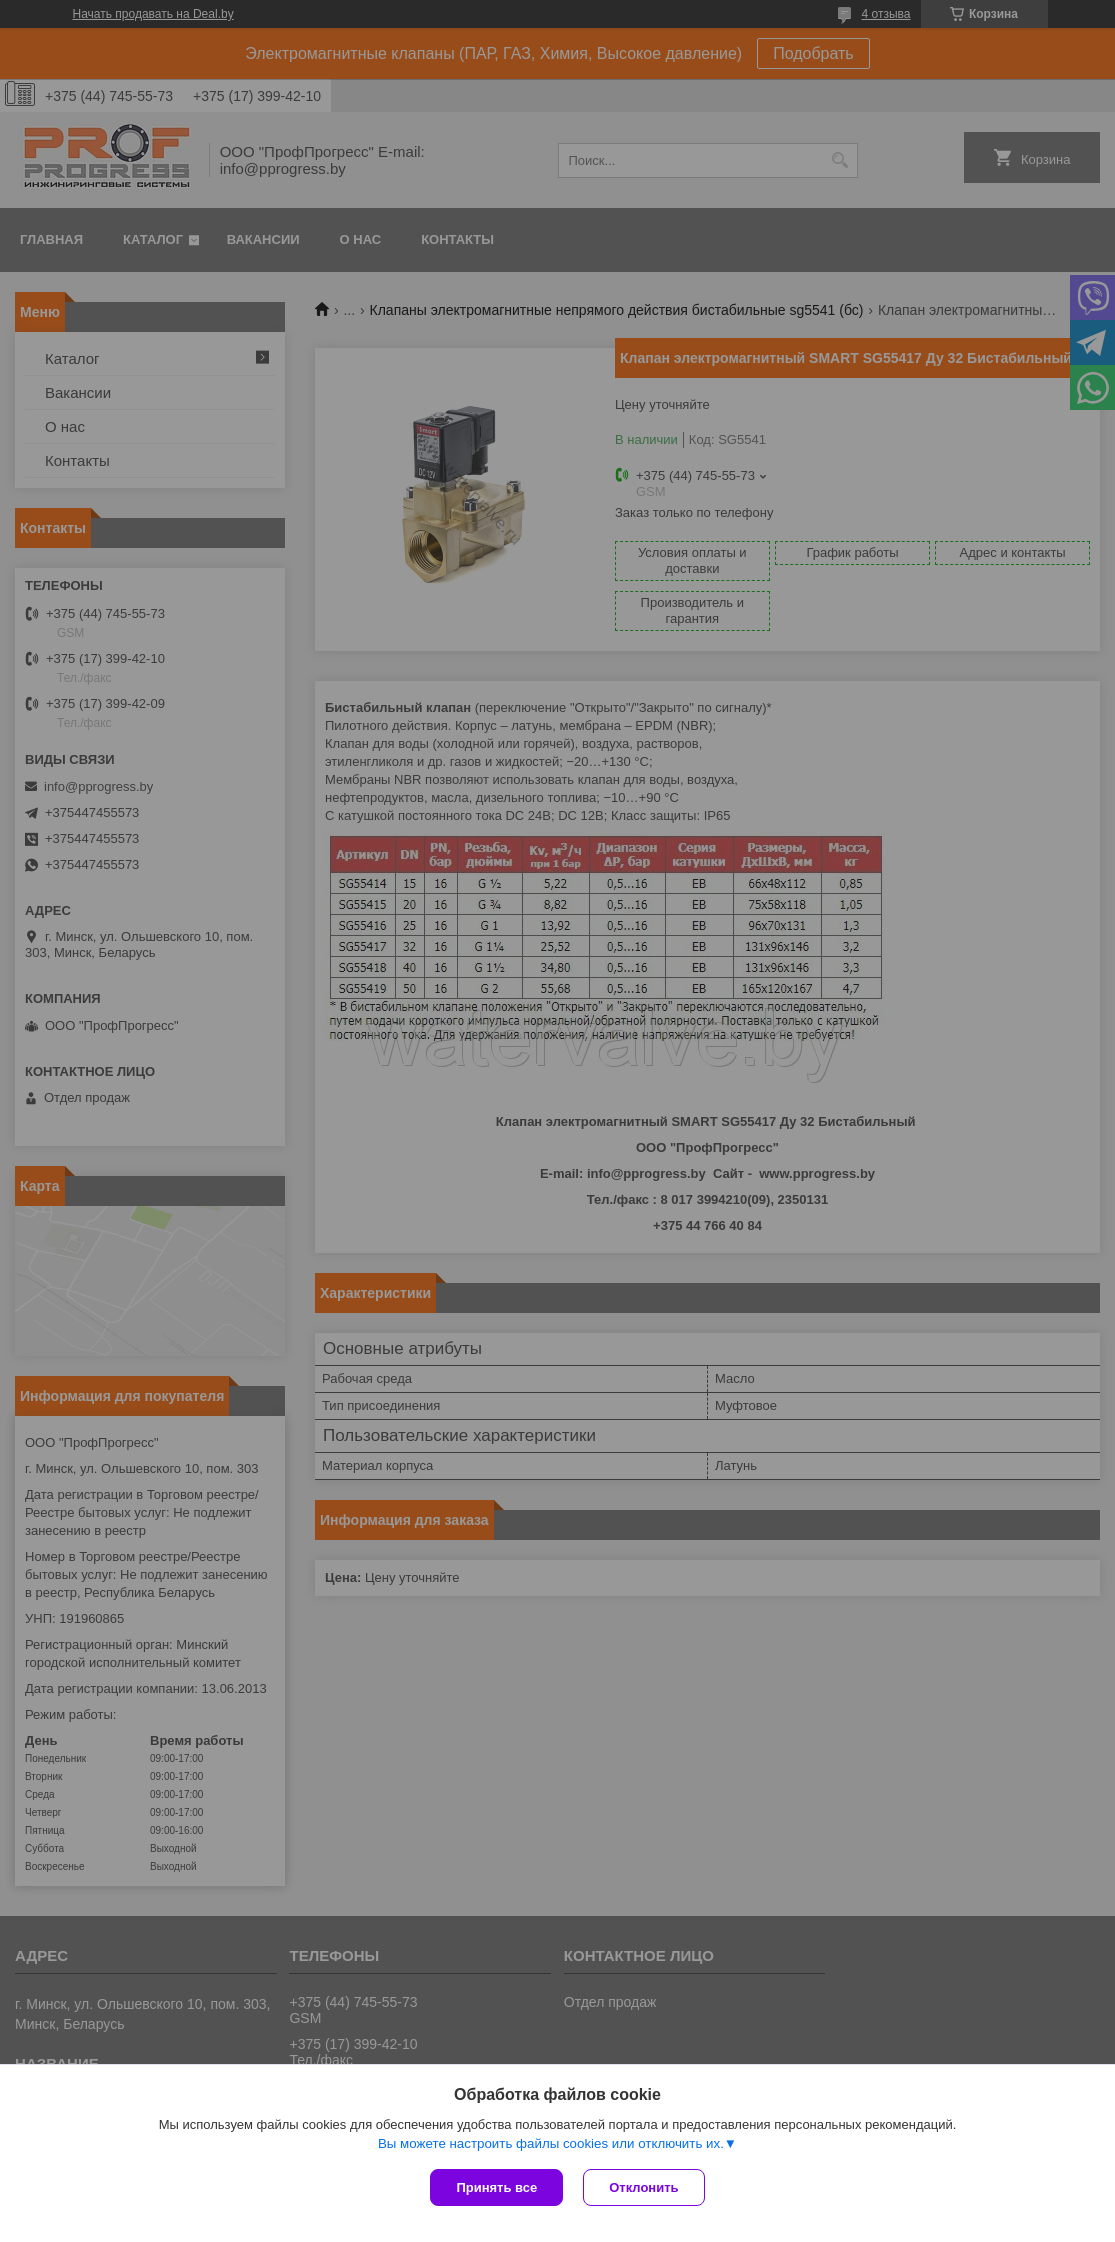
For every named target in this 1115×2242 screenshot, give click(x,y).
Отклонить (643, 2187)
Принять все (496, 2187)
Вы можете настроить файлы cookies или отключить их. (551, 2143)
